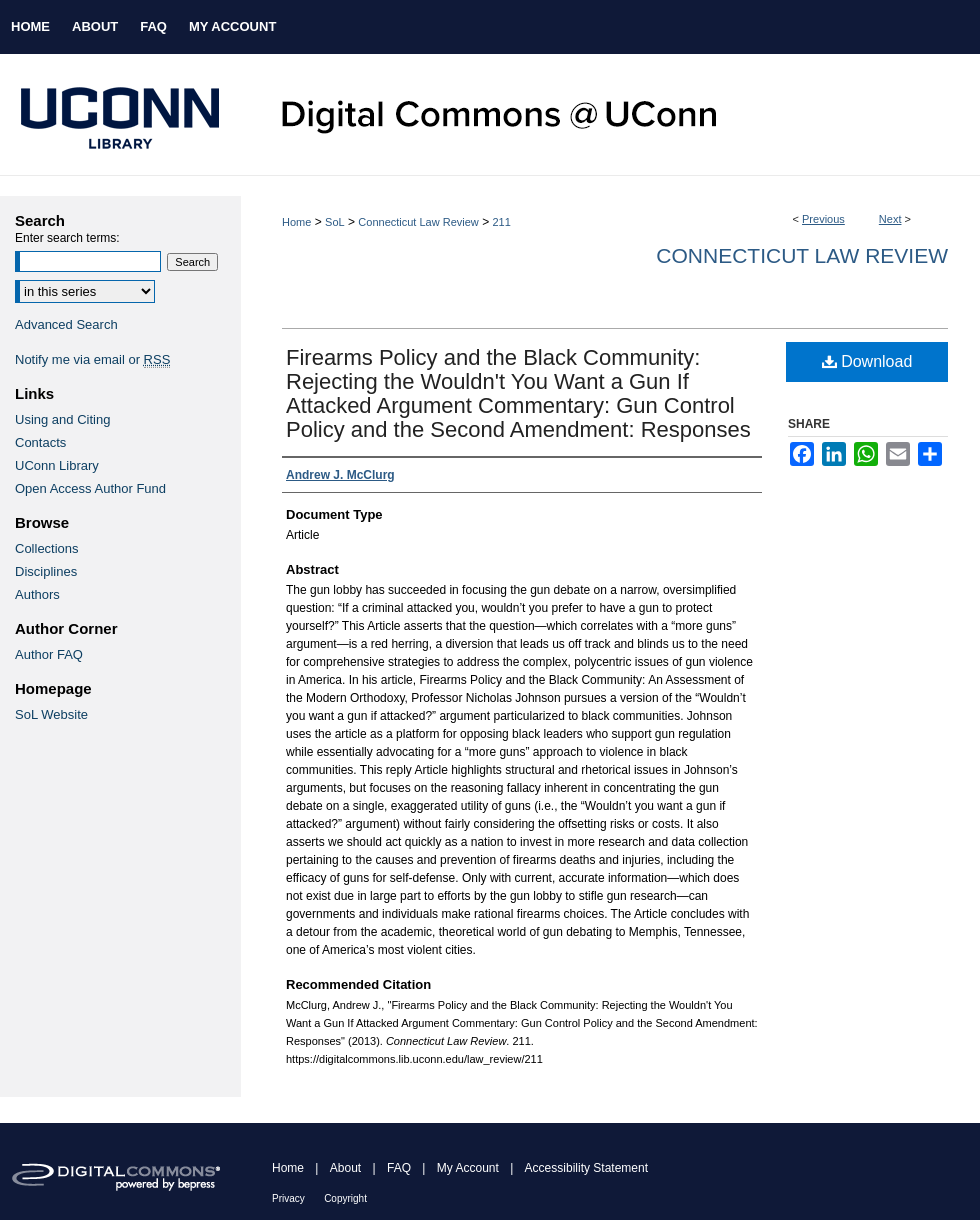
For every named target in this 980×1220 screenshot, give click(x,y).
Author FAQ (49, 654)
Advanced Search (66, 324)
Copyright (345, 1198)
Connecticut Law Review (418, 222)
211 (501, 222)
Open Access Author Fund (90, 488)
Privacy (288, 1198)
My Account (468, 1168)
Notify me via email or (92, 359)
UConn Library (57, 465)
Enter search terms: (67, 238)
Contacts (40, 442)
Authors (37, 594)
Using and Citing (62, 419)
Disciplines (46, 571)
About (345, 1168)
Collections (47, 548)
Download (867, 361)
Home (296, 222)
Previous (823, 219)
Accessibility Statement (586, 1168)
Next (890, 219)
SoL (335, 222)
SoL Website (51, 714)
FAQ (399, 1168)
